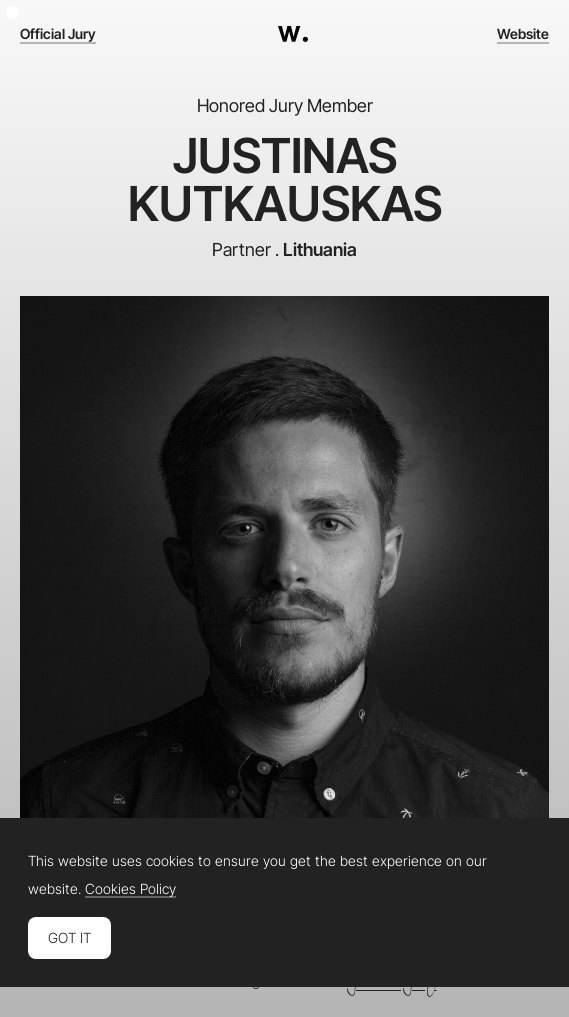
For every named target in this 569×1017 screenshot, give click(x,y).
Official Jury (58, 34)
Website (523, 34)
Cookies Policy (130, 889)
